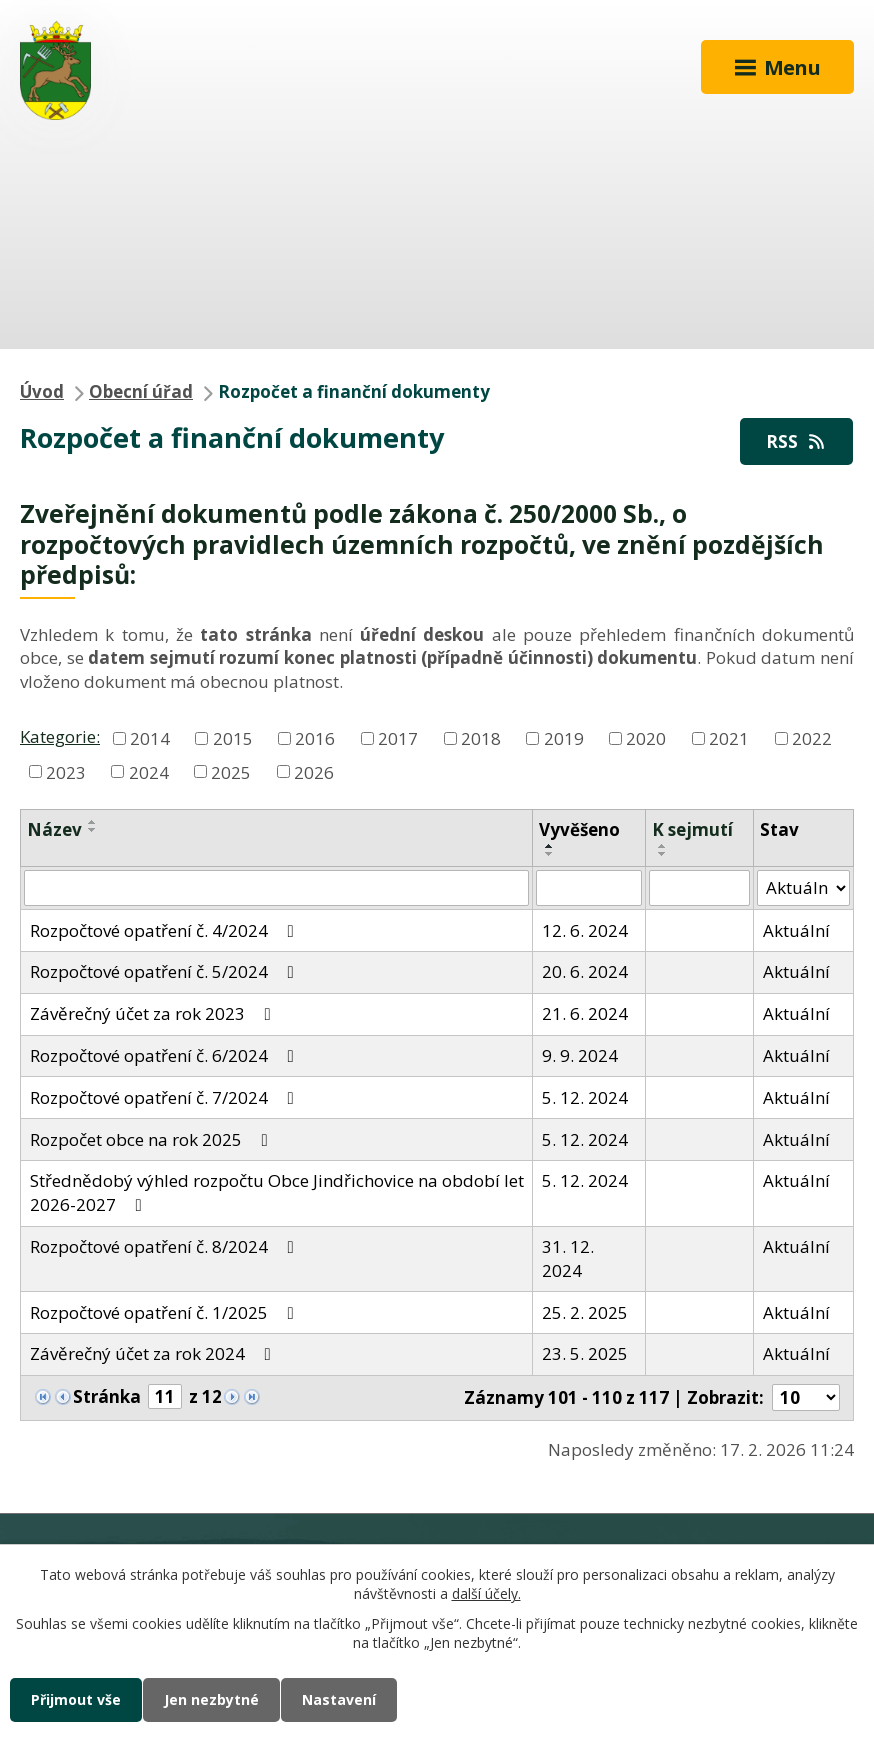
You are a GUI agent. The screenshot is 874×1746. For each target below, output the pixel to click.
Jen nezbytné (211, 1699)
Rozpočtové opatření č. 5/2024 (166, 971)
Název (54, 829)
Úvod (42, 391)
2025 (231, 771)
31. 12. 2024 (568, 1258)
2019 (564, 737)
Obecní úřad (141, 391)
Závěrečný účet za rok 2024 (154, 1353)
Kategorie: (60, 736)
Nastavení (339, 1699)
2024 (149, 771)
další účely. (486, 1594)
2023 (66, 771)
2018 (481, 737)
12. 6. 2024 (585, 930)
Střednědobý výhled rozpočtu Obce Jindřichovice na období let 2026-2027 (277, 1192)
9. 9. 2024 (580, 1055)
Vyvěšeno (579, 829)
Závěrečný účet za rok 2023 (154, 1013)
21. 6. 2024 (585, 1013)
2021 (729, 737)
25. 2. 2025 (585, 1312)
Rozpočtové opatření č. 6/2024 (166, 1055)
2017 (398, 737)
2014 (150, 737)
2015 (233, 737)
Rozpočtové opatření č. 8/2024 (166, 1246)
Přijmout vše (76, 1699)
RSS (797, 441)
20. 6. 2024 (585, 971)
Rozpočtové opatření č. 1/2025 (166, 1312)
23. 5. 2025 (585, 1353)
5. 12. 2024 (585, 1097)
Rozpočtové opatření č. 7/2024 (166, 1097)
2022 (812, 737)
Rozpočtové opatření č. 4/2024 (166, 930)
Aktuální (796, 930)
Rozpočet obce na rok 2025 (153, 1139)
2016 (315, 737)
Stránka (107, 1396)
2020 (646, 737)
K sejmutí (692, 829)
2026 (314, 771)
